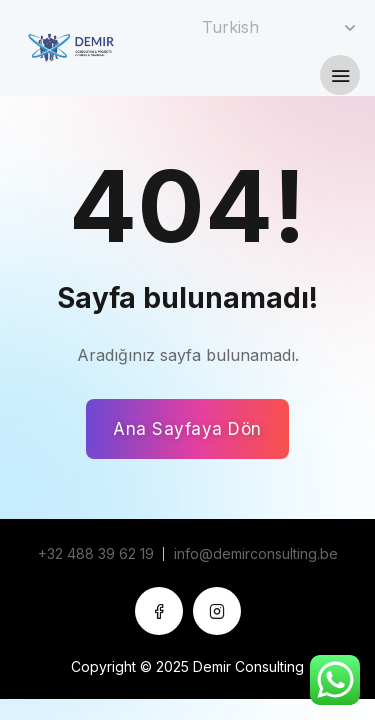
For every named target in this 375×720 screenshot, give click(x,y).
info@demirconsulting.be (256, 553)
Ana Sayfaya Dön (187, 429)
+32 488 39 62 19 (96, 553)
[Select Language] (270, 27)
